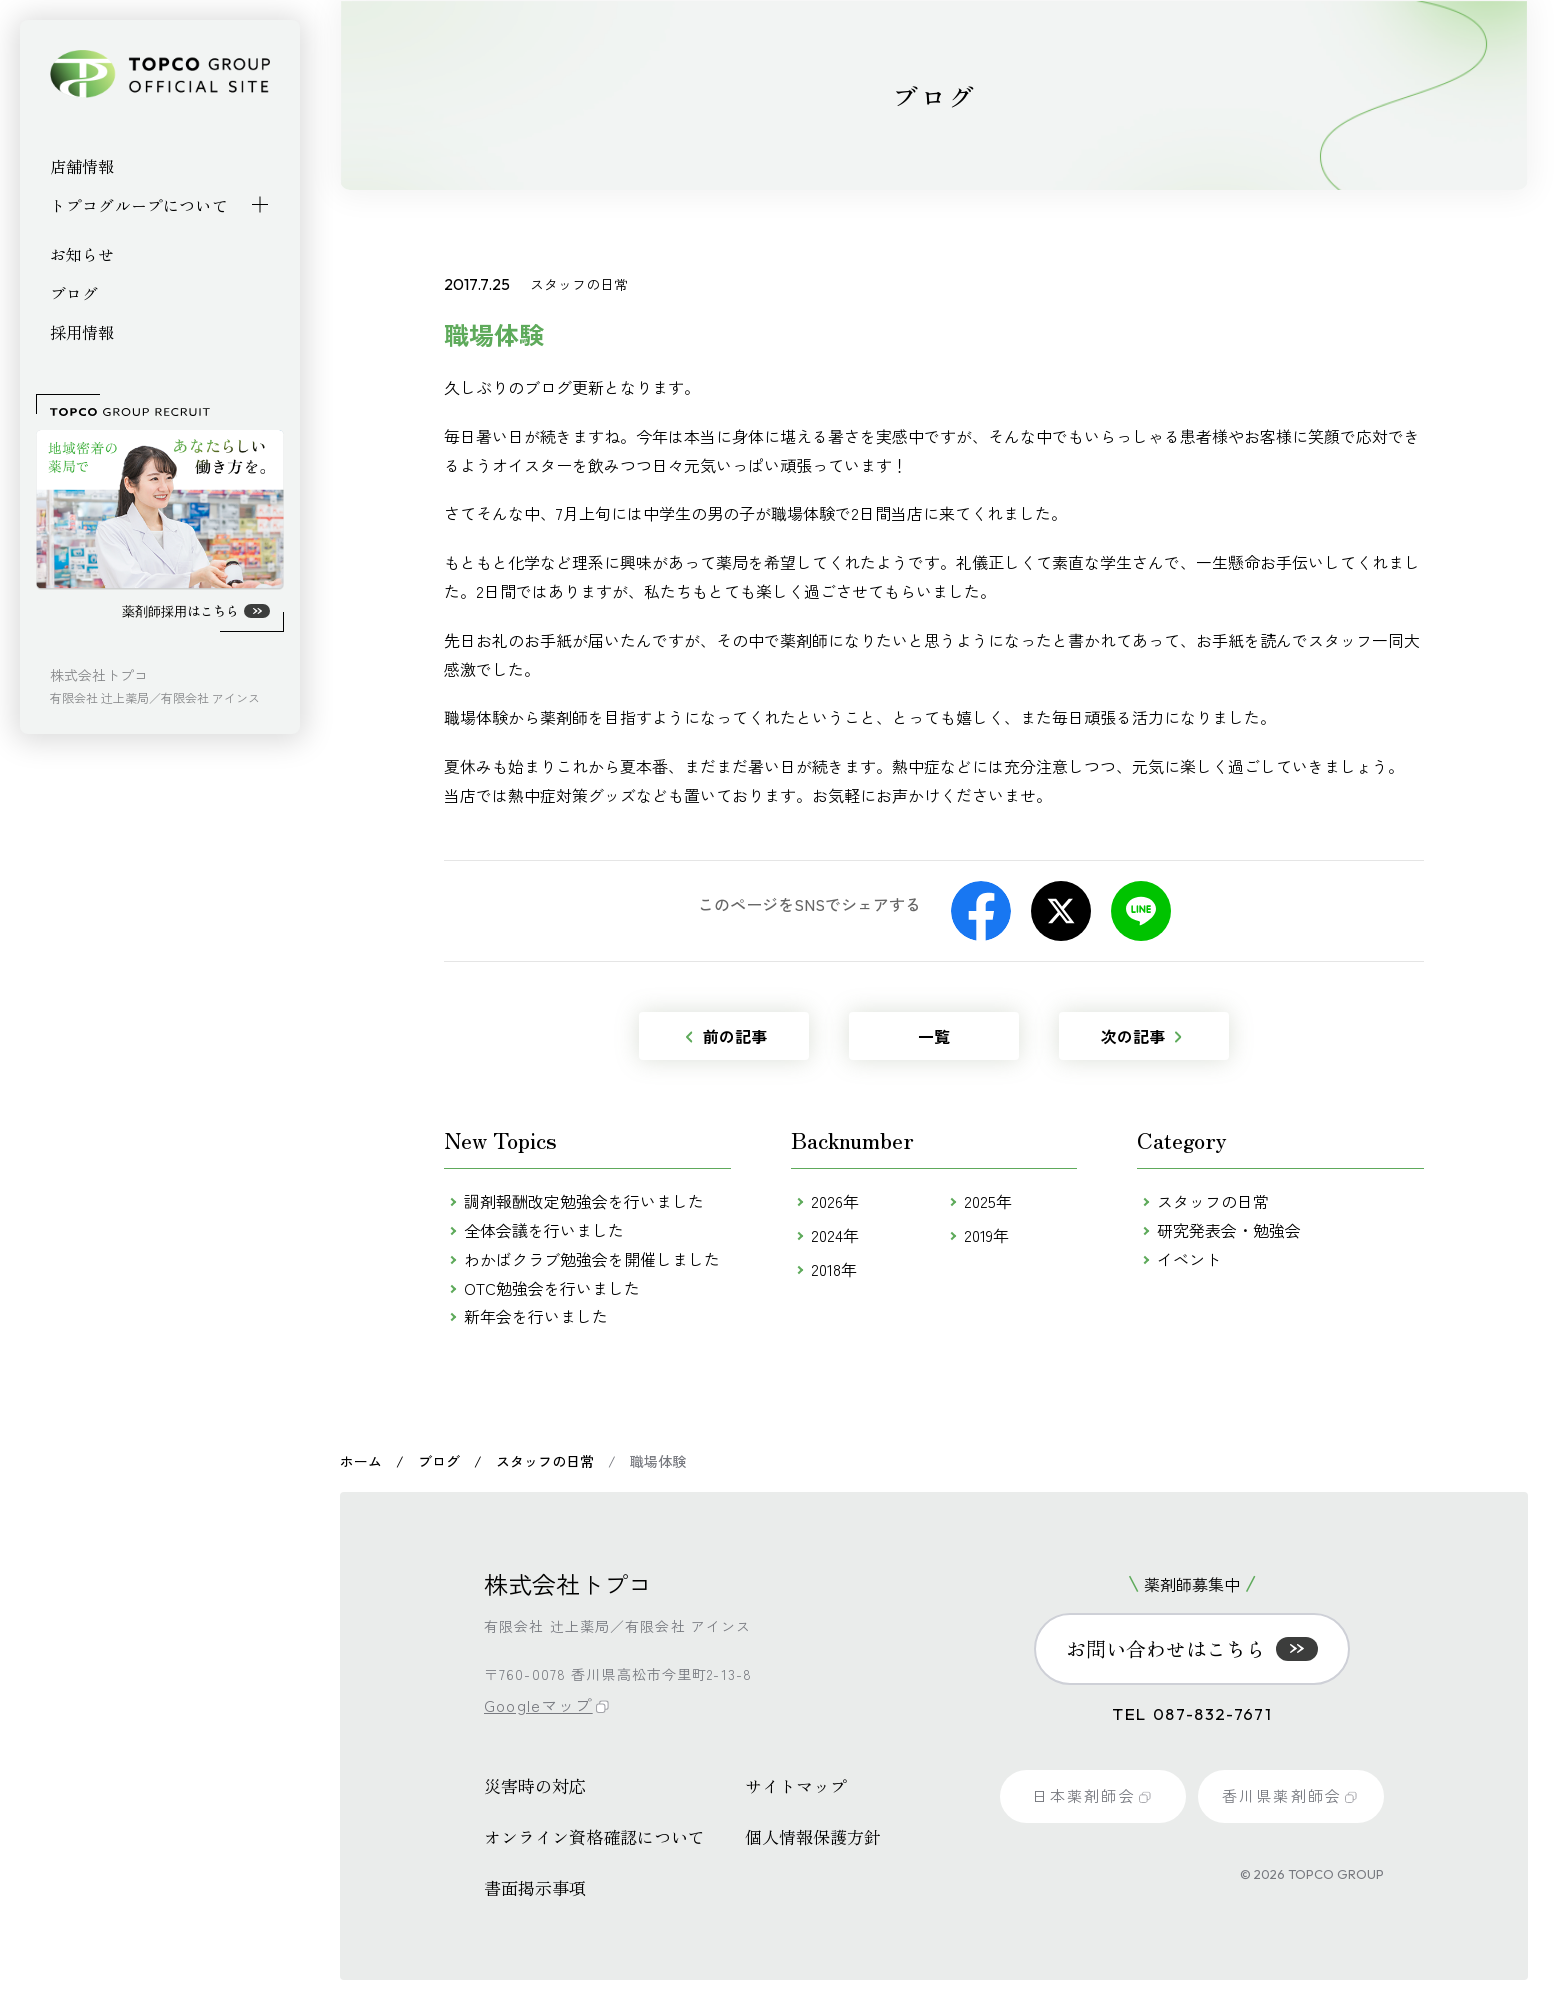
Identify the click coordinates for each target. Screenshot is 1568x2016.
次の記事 (1141, 1036)
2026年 (835, 1201)
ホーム (361, 1461)
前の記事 (726, 1036)
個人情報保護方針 (813, 1832)
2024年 (835, 1235)
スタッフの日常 (1213, 1201)
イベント (1189, 1259)
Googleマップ (539, 1703)
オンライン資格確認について (594, 1832)
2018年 (834, 1269)
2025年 (988, 1201)
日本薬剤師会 (1091, 1795)
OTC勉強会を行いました (552, 1288)
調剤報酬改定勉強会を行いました (584, 1201)
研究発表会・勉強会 (1229, 1230)
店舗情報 (82, 166)
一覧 (934, 1036)
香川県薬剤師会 (1290, 1795)
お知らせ (82, 254)
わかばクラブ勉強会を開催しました (592, 1259)
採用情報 (82, 332)
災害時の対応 (535, 1781)
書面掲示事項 (535, 1883)
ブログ (74, 293)
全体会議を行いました (544, 1230)
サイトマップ (796, 1781)
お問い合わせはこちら (1192, 1648)
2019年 (986, 1235)
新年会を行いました (536, 1316)
